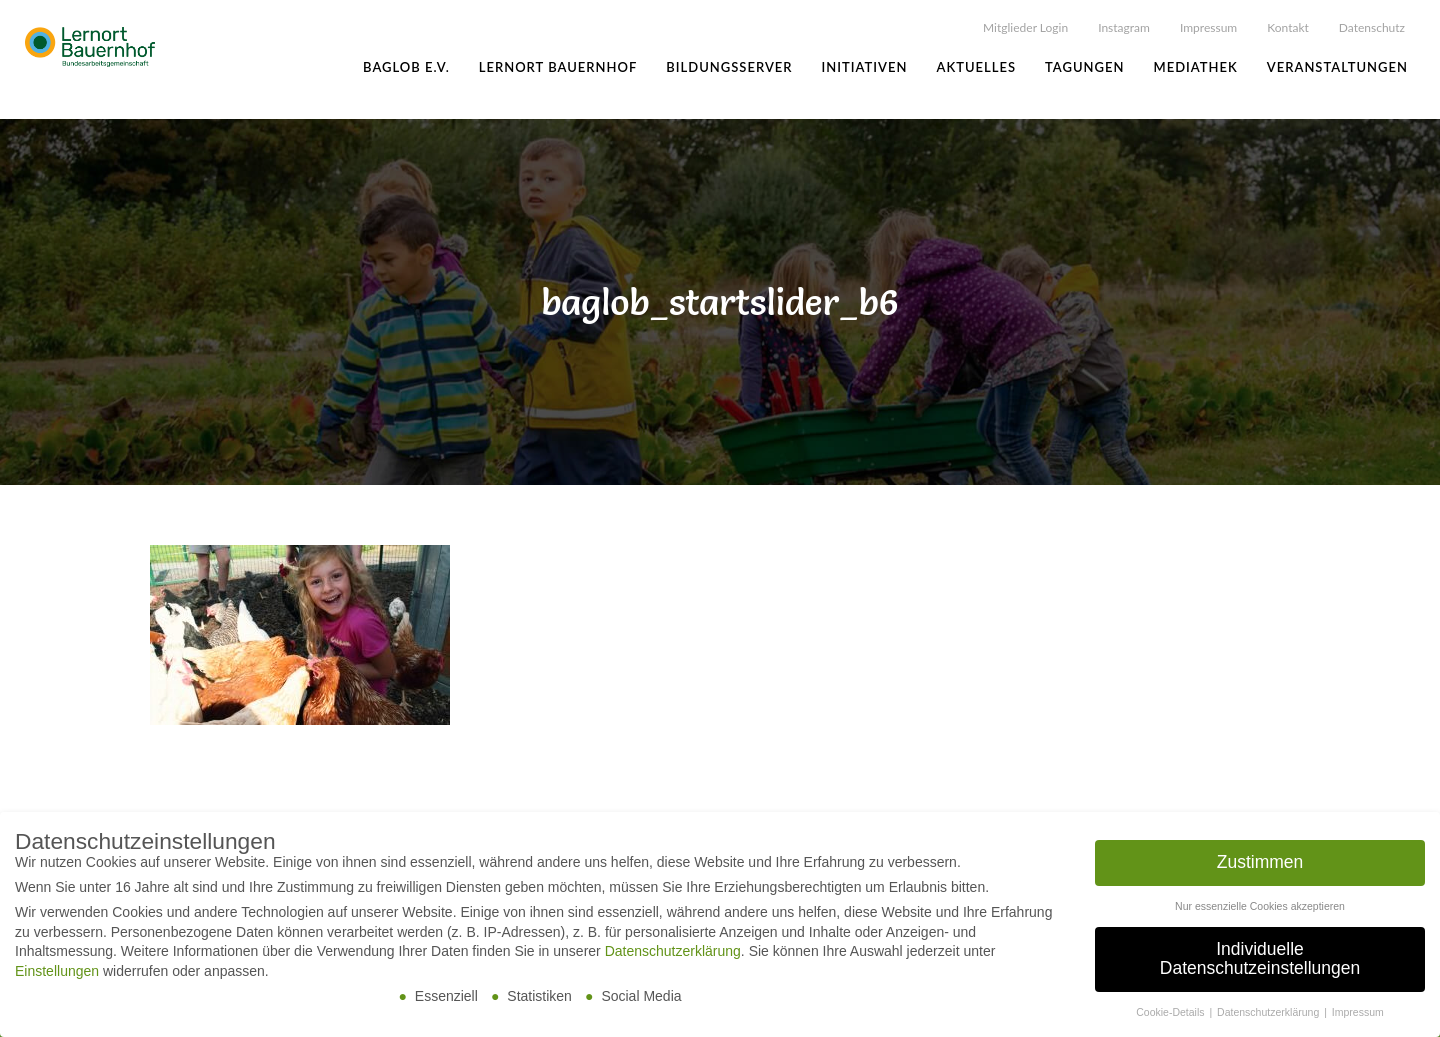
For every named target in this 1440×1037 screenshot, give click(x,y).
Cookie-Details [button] (1171, 1013)
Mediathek (1196, 67)
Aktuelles (976, 67)
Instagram (1124, 27)
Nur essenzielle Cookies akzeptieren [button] (1260, 907)
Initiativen (865, 67)
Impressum (1208, 27)
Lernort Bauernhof (558, 67)
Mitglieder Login (1025, 27)
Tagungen (1084, 67)
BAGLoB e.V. (406, 67)
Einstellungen (57, 972)
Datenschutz (1372, 27)
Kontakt (1288, 27)
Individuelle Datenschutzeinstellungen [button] (1260, 960)
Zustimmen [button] (1260, 863)
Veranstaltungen (1337, 67)
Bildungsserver (729, 67)
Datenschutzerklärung (673, 952)
